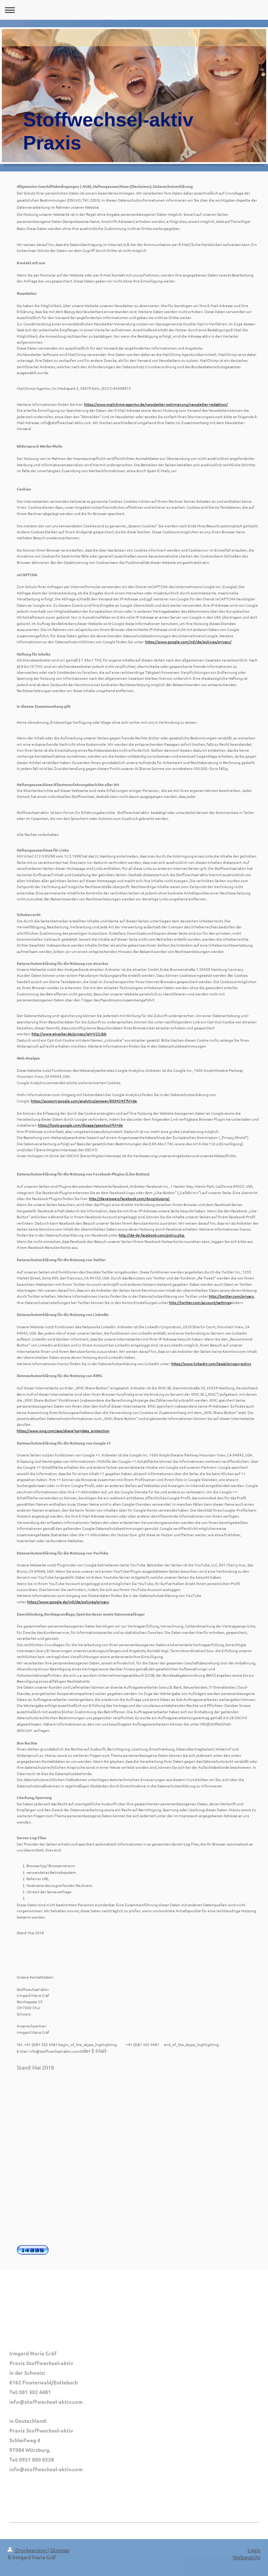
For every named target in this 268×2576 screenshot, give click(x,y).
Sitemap (59, 2550)
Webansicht (247, 2557)
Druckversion (27, 2550)
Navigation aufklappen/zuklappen (134, 10)
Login (254, 2550)
